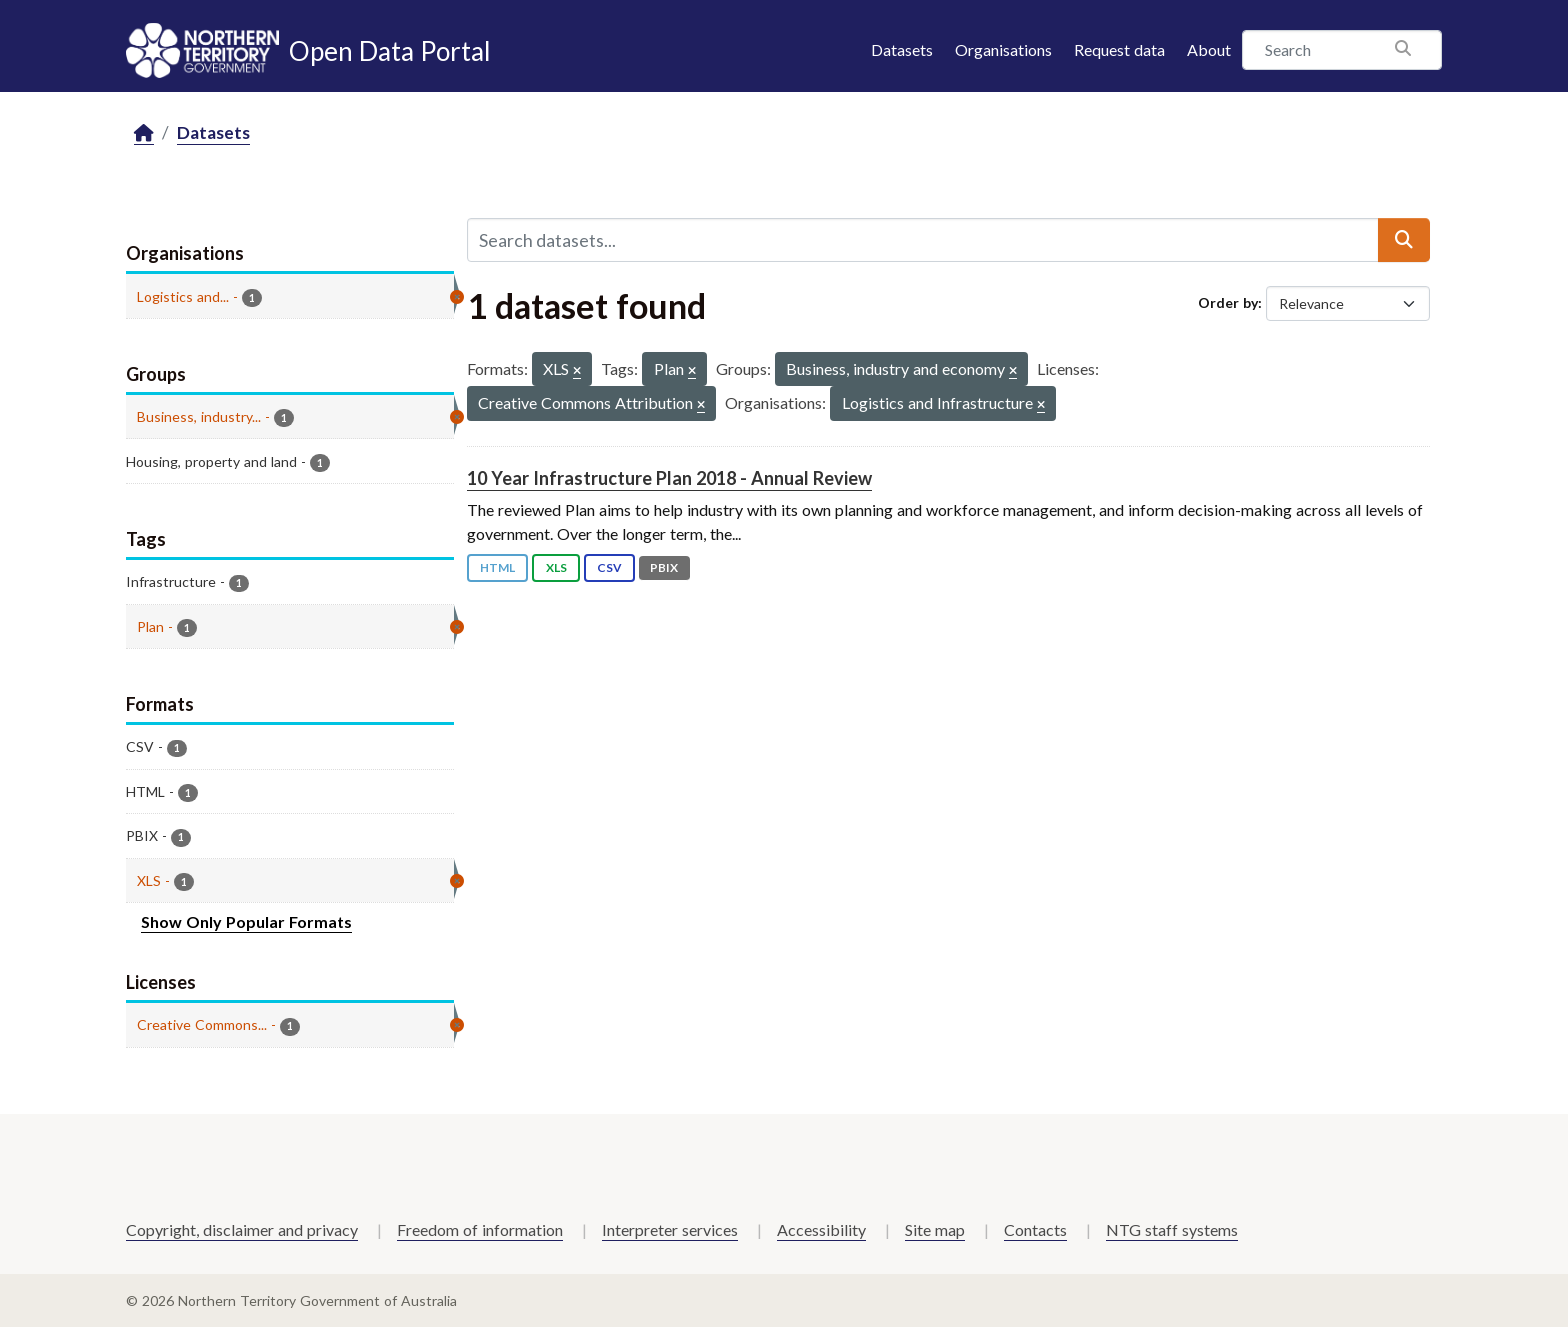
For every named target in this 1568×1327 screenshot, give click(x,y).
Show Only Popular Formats (246, 921)
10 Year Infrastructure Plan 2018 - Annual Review (669, 478)
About (1209, 49)
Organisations (1003, 49)
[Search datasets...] (923, 240)
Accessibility (821, 1229)
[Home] (144, 133)
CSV (609, 567)
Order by (1228, 302)
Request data (1119, 49)
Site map (935, 1229)
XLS (556, 567)
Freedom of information (480, 1229)
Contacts (1035, 1229)
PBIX (664, 567)
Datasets (902, 49)
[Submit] (1404, 240)
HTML (497, 567)
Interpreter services (670, 1229)
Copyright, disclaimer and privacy (242, 1229)
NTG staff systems (1172, 1229)
